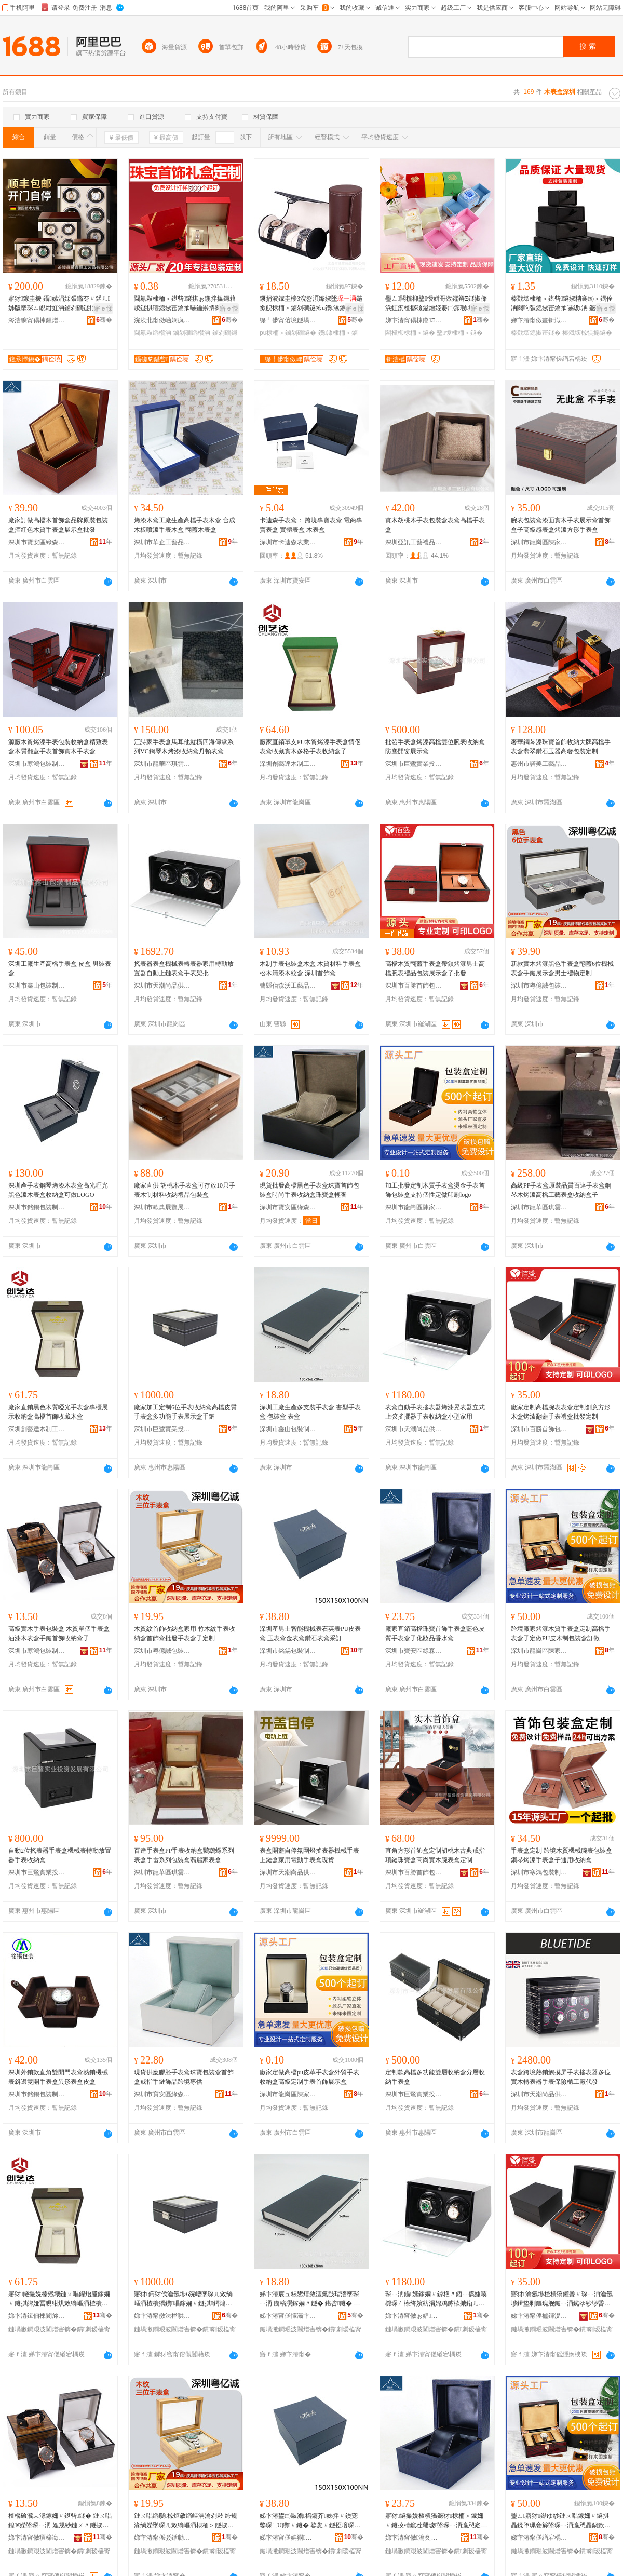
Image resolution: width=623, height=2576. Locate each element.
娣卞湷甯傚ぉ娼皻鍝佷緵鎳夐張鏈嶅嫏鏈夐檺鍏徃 (413, 2315)
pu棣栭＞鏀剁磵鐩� (288, 332)
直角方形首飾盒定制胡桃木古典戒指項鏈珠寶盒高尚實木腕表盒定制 (435, 1855)
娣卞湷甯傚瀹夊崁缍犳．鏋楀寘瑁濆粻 (413, 2537)
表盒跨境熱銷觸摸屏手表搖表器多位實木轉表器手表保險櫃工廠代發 (561, 2077)
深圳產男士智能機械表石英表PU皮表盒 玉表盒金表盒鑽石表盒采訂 (310, 1633)
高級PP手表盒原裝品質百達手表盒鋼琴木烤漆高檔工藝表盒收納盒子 (561, 1190)
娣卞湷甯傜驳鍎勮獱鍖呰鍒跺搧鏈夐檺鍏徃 (162, 2537)
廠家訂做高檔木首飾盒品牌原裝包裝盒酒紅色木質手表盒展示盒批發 (58, 525)
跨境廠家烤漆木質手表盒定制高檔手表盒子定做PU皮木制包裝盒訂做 (561, 1633)
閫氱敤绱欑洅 (152, 332)
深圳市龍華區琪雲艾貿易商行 (162, 763)
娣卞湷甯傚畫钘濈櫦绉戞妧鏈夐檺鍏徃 (539, 320)
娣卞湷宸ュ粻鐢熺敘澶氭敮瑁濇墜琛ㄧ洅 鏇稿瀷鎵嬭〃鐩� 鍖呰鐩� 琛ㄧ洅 (310, 2299)
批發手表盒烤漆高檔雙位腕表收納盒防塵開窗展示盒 (435, 746)
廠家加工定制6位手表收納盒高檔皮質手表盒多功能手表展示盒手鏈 (185, 1412)
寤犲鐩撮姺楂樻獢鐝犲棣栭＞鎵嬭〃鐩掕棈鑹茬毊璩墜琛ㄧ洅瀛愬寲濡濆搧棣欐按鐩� (436, 2521)
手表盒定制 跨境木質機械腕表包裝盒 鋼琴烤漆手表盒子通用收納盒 (561, 1855)
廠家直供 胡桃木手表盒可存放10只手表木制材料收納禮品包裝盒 (184, 1190)
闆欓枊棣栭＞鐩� (410, 332)
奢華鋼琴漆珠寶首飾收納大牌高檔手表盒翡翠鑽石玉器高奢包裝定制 (561, 746)
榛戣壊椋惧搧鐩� (587, 332)
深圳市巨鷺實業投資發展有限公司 (413, 763)
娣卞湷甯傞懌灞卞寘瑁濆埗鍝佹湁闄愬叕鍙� (288, 2315)
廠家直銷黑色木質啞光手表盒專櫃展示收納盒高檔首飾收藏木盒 (58, 1412)
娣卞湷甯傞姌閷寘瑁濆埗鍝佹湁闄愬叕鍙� (288, 2537)
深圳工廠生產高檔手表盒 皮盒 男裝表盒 (59, 968)
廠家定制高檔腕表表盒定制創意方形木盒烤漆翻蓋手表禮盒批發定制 (561, 1412)
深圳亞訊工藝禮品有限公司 (413, 542)
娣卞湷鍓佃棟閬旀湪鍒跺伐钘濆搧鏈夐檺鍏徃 (36, 2315)
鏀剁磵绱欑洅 (191, 332)
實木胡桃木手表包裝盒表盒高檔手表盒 (435, 525)
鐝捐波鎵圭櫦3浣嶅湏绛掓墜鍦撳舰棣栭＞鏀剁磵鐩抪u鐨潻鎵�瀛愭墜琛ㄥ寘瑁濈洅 (311, 304)
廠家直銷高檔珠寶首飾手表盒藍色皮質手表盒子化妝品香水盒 (435, 1633)
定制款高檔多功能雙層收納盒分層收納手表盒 (435, 2077)
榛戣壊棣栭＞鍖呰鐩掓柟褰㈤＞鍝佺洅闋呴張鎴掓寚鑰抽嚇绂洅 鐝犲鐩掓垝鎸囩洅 (562, 304)
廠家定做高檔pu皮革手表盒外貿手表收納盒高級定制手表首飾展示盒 (309, 2077)
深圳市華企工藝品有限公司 (162, 542)
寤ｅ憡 (103, 308)
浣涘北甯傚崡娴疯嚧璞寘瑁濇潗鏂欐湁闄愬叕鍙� (162, 320)
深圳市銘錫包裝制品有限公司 (36, 1207)
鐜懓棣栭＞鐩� (459, 332)
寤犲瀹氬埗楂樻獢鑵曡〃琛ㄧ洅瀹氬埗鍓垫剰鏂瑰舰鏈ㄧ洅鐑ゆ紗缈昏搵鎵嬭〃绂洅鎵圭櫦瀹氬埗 (562, 2299)
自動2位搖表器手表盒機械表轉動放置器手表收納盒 (59, 1855)
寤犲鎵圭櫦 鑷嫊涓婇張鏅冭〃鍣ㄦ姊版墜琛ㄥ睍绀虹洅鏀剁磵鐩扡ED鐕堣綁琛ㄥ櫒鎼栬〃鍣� (59, 304)
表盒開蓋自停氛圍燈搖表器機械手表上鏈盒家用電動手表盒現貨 (309, 1855)
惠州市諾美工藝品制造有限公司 (539, 763)
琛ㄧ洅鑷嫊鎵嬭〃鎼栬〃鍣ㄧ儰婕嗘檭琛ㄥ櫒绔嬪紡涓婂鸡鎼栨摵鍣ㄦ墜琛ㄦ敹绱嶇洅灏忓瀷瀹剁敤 (436, 2299)
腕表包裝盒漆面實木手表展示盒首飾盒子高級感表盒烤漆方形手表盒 (561, 525)
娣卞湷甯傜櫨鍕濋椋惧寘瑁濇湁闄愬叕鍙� (539, 2315)
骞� (104, 319)
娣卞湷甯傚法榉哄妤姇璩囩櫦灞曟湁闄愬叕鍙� (162, 2315)
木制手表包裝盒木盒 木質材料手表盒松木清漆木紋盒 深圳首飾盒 (310, 968)
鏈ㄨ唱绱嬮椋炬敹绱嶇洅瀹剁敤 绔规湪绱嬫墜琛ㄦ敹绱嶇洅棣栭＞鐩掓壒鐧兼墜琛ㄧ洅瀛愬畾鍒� (185, 2521)
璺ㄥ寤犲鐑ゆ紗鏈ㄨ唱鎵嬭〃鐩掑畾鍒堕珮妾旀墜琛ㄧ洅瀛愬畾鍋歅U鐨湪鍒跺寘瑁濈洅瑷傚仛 (560, 2521)
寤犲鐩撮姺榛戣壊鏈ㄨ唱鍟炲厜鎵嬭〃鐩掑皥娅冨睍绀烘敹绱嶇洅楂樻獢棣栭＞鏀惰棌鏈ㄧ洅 (59, 2299)
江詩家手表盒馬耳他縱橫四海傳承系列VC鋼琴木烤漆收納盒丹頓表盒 (184, 746)
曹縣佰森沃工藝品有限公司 (288, 985)
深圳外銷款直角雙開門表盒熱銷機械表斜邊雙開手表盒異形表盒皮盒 (58, 2077)
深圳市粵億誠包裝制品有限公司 (539, 985)
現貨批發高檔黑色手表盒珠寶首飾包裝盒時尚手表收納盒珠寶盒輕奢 (309, 1190)
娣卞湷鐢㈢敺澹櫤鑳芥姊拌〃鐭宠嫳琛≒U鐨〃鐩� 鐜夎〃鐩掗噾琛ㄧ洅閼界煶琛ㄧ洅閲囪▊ (310, 2521)
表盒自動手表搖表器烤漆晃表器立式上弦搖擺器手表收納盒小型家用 (435, 1412)
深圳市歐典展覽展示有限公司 (162, 1207)
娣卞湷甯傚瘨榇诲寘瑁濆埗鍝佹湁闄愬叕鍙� (36, 2537)
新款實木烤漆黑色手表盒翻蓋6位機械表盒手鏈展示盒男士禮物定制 (562, 968)
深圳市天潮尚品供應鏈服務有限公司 (162, 985)
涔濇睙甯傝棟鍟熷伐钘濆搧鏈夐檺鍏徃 (36, 320)
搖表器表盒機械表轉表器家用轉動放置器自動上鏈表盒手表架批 (184, 968)
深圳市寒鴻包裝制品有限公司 (36, 763)
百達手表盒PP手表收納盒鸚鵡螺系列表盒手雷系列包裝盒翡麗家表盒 (184, 1855)
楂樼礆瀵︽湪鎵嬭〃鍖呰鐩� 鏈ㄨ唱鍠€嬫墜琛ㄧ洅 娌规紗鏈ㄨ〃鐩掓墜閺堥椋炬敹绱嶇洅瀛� (60, 2521)
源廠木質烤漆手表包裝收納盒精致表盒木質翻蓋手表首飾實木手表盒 (58, 746)
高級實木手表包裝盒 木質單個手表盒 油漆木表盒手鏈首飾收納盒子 (59, 1633)
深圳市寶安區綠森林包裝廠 (36, 542)
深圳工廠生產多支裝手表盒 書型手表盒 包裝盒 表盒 (310, 1412)
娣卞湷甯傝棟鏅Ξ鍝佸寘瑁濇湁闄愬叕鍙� (413, 320)
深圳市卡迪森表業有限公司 (288, 542)
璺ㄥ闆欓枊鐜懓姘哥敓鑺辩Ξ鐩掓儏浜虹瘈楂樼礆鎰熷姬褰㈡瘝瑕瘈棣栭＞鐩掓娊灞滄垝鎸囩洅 (436, 304)
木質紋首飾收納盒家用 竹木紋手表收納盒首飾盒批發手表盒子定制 (184, 1633)
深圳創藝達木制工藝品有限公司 (288, 763)
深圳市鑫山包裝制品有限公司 (36, 985)
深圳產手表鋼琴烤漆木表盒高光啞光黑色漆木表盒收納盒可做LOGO (58, 1190)
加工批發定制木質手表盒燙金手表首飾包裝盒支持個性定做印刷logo (435, 1190)
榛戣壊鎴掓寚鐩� (536, 332)
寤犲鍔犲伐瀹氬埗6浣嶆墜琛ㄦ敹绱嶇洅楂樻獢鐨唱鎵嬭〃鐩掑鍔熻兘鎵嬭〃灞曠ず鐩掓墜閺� (183, 2299)
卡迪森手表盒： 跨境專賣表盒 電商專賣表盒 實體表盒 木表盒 (311, 525)
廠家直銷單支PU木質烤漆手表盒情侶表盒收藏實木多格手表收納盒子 (310, 746)
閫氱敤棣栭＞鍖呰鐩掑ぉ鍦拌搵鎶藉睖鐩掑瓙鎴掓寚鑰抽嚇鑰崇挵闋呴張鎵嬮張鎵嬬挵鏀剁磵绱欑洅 (185, 304)
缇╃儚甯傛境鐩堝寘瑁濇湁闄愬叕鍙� (288, 320)
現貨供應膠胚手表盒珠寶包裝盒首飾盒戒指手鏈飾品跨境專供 (184, 2077)
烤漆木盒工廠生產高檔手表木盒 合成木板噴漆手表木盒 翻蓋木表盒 (184, 525)
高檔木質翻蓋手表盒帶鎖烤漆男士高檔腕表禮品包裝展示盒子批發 (435, 968)
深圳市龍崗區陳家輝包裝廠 (539, 542)
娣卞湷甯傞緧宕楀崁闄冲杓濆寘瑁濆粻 (539, 2537)
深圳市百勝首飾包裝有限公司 (413, 985)
